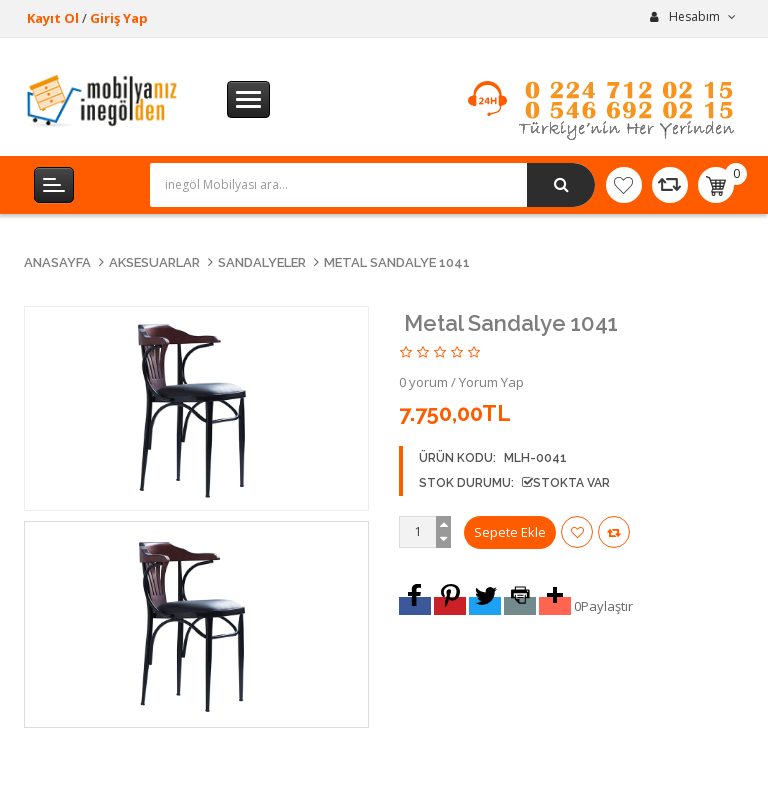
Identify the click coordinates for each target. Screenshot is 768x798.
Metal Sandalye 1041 (397, 262)
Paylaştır (607, 606)
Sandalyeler (262, 262)
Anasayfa (57, 262)
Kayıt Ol (53, 18)
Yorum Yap (491, 382)
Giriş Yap (119, 18)
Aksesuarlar (154, 262)
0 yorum (423, 382)
